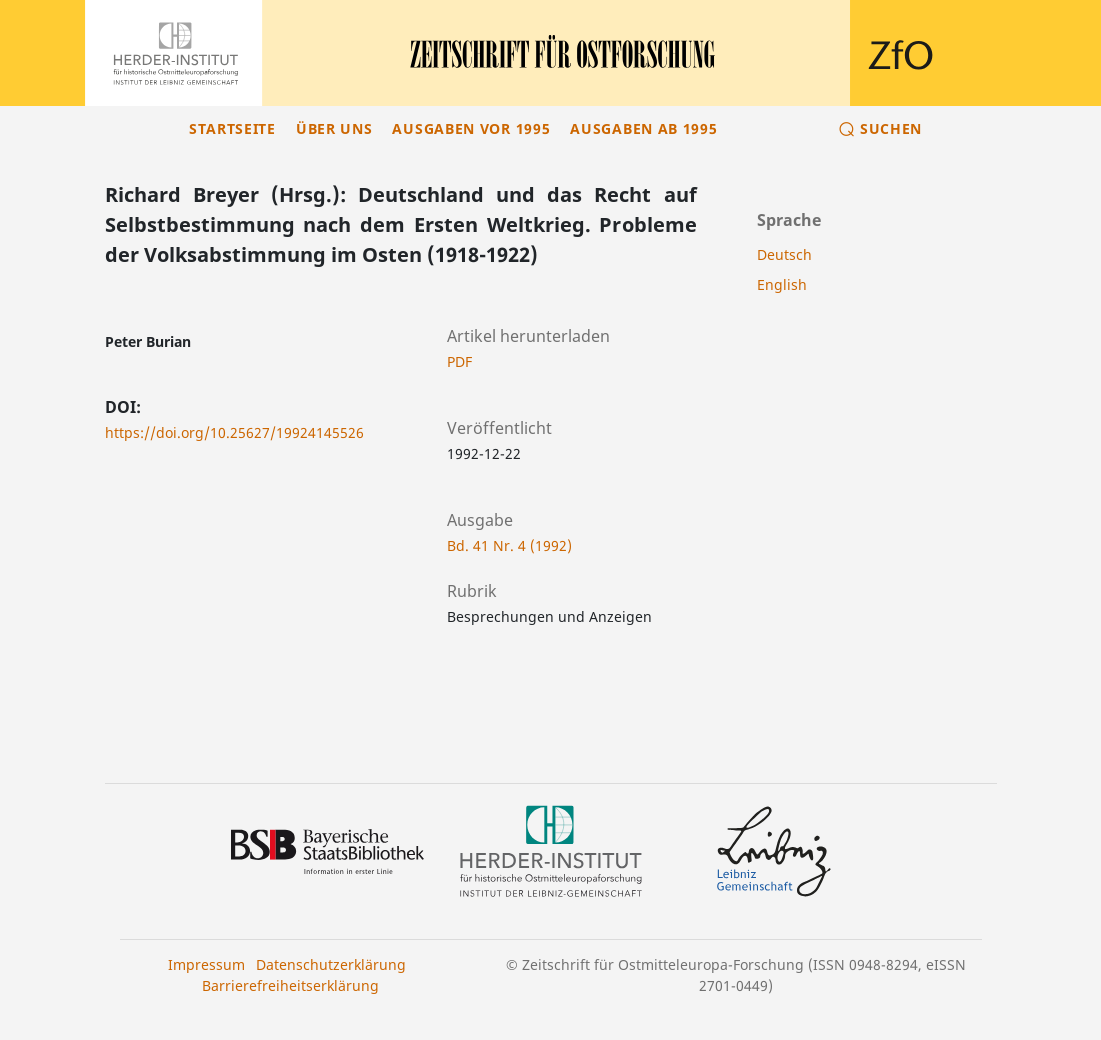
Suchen (891, 128)
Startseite (232, 128)
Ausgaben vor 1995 (471, 128)
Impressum (206, 964)
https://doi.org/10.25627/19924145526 (234, 432)
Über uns (334, 128)
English (782, 284)
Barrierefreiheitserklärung (290, 985)
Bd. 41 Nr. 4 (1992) (509, 545)
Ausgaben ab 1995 (643, 128)
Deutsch (784, 254)
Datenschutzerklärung (331, 964)
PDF (459, 361)
